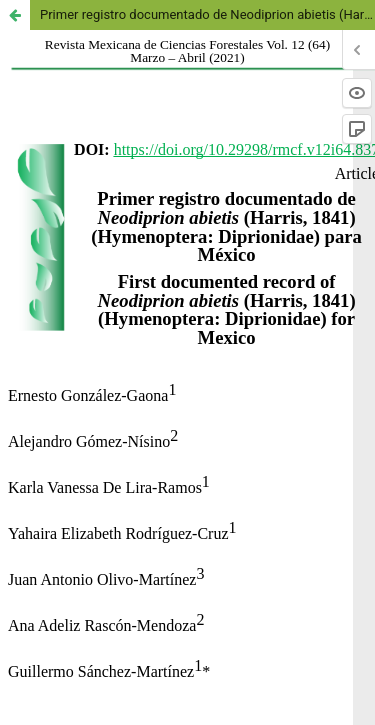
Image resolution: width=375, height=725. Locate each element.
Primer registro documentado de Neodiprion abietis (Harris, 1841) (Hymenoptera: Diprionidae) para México (207, 14)
